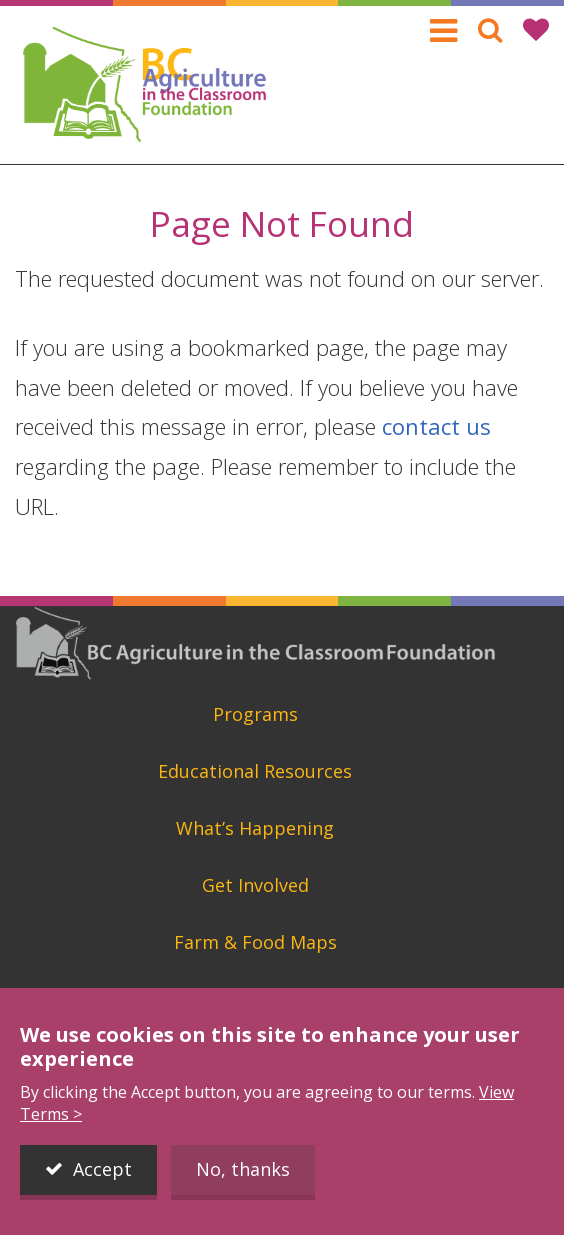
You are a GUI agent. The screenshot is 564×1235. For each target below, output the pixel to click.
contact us (436, 426)
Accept (102, 1169)
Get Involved (255, 885)
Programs (255, 714)
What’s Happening (255, 828)
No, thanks (243, 1169)
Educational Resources (255, 771)
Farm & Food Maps (255, 942)
